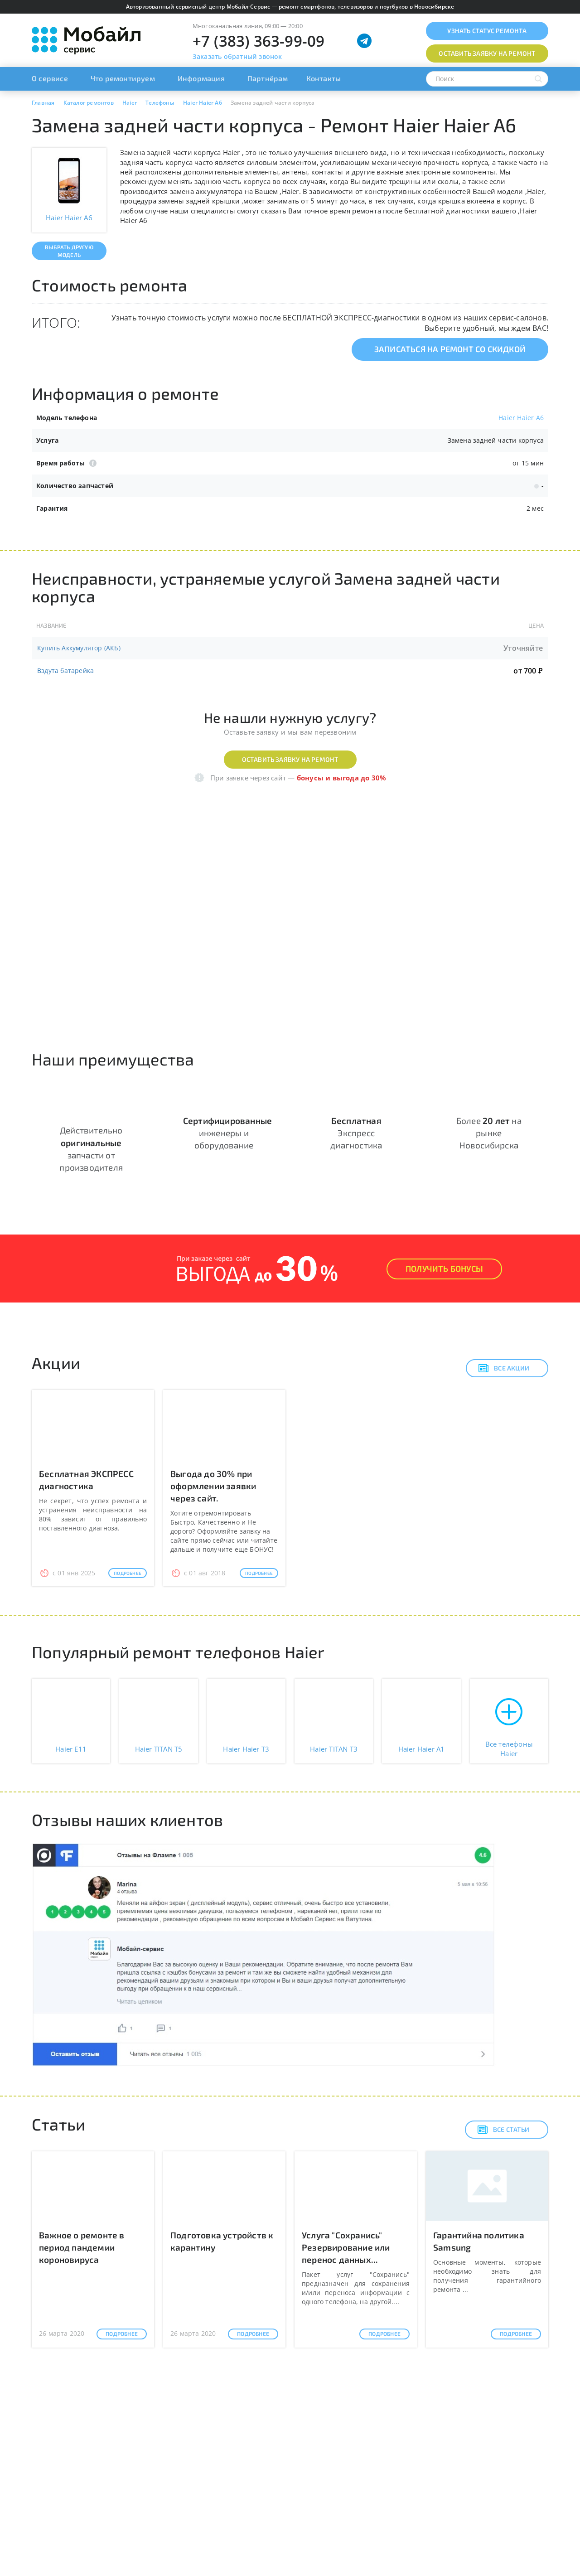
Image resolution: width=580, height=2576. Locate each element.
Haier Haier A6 (521, 417)
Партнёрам (267, 78)
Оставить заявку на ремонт (290, 759)
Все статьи (503, 2129)
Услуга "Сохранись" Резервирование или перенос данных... (346, 2247)
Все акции (503, 1368)
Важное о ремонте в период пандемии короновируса (82, 2247)
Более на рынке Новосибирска (489, 1132)
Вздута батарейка (65, 670)
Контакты (323, 78)
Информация (201, 78)
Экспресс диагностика (356, 1132)
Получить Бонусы (444, 1268)
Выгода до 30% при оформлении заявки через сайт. (213, 1485)
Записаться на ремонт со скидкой (450, 349)
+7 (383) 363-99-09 (259, 41)
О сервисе (50, 78)
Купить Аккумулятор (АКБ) (79, 648)
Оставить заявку (487, 53)
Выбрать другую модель (69, 251)
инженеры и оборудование (227, 1132)
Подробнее (127, 1573)
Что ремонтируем (123, 78)
